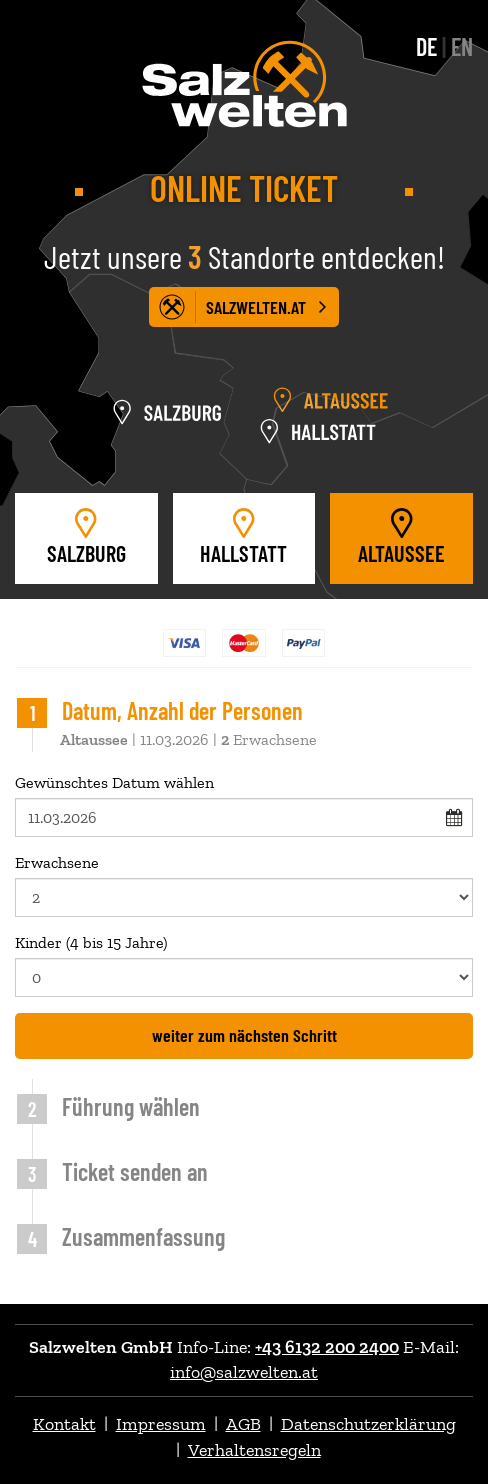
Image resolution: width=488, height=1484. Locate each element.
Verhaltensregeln (254, 1450)
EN (462, 46)
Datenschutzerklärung (368, 1424)
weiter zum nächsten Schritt (244, 1035)
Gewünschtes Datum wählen (244, 805)
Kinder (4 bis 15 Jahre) (244, 965)
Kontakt (64, 1424)
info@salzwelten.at (244, 1372)
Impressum (161, 1424)
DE (426, 46)
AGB (243, 1424)
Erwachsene (244, 885)
